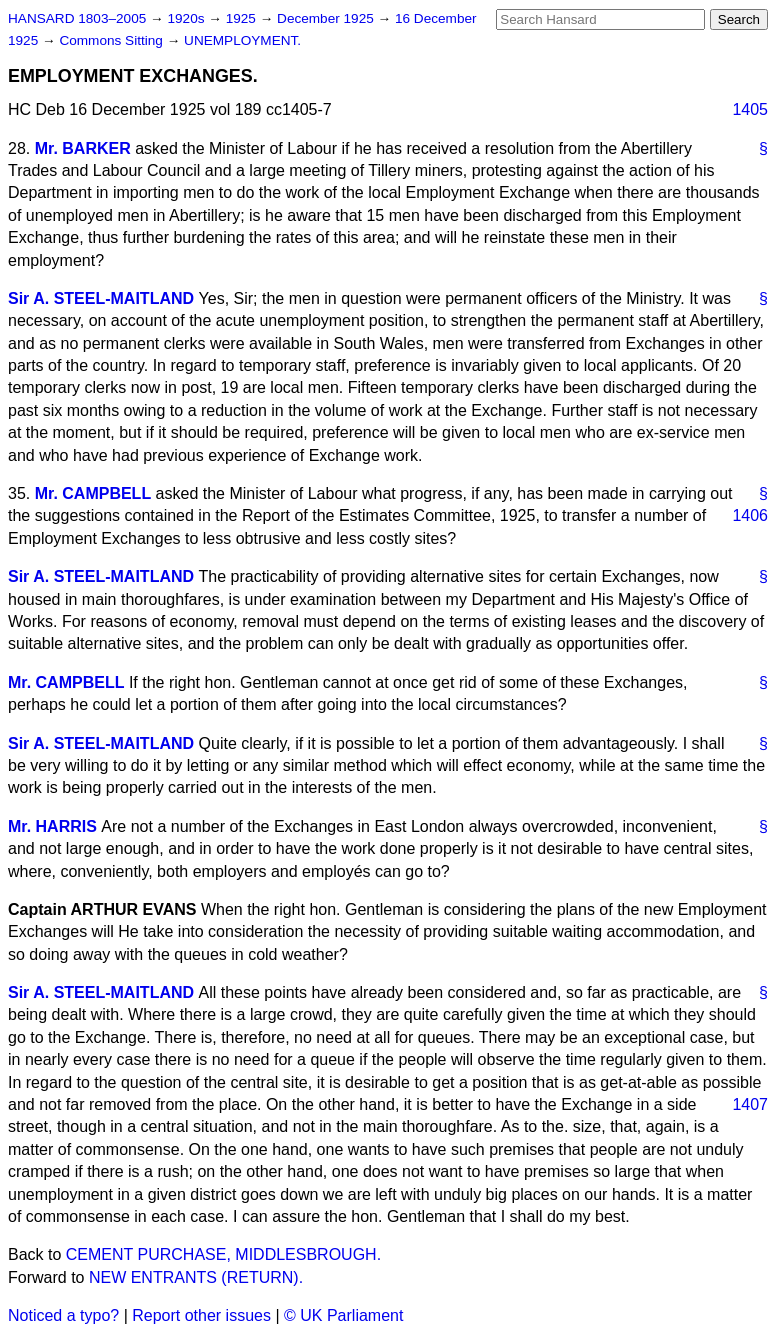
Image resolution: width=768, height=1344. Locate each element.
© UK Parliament (343, 1315)
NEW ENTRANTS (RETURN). (196, 1277)
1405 (750, 109)
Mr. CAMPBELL (93, 493)
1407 (750, 1104)
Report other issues (201, 1315)
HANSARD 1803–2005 (77, 18)
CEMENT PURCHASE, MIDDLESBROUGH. (223, 1254)
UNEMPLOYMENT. (242, 40)
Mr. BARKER (83, 148)
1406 (750, 515)
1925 (243, 18)
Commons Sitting (112, 40)
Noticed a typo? (63, 1315)
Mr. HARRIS (52, 826)
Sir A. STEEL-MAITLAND (101, 298)
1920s (187, 18)
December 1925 (327, 18)
